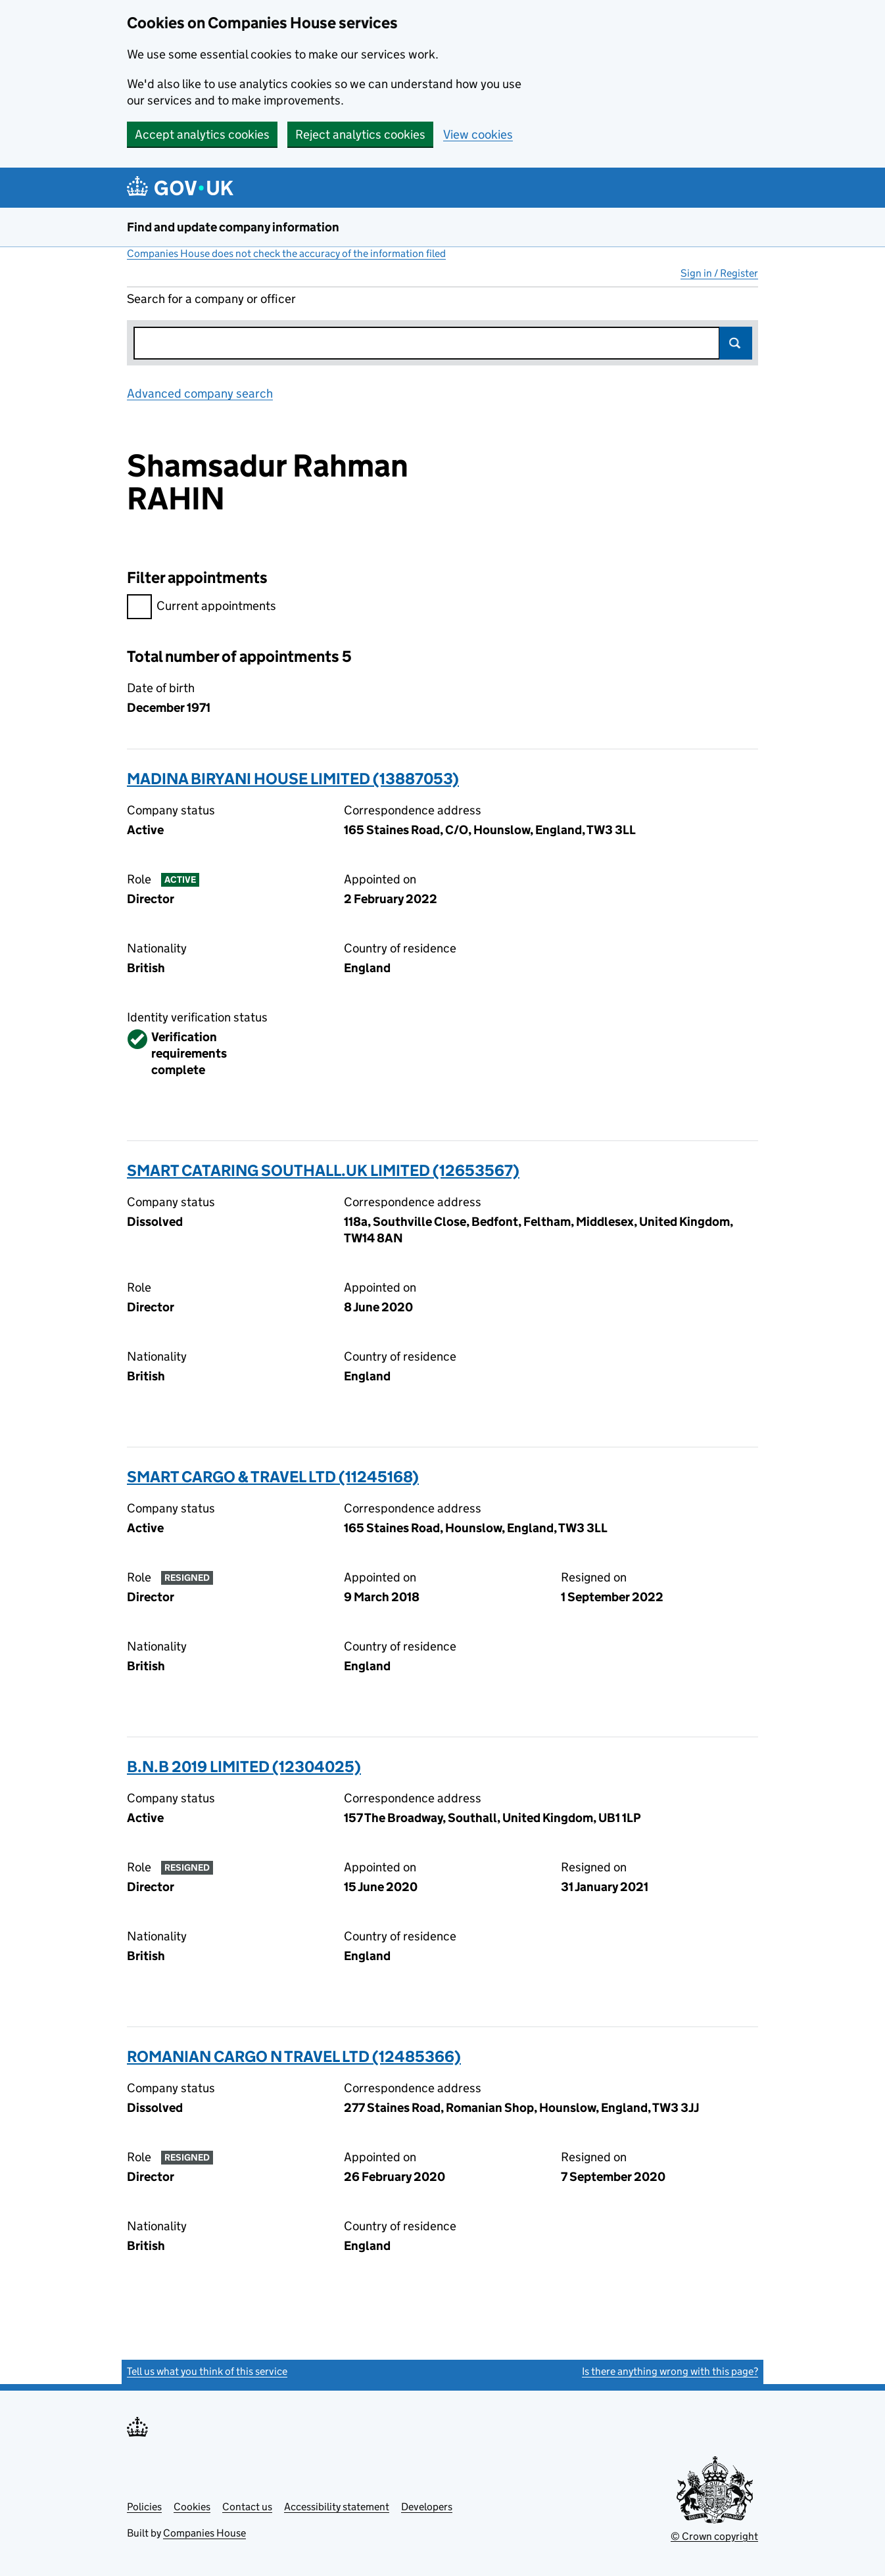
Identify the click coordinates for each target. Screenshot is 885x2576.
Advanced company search (200, 393)
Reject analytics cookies (360, 134)
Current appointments (201, 607)
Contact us (247, 2506)
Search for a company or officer (211, 298)
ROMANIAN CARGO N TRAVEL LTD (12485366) (294, 2056)
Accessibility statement (336, 2506)
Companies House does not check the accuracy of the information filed (286, 253)
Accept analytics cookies (202, 134)
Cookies (192, 2506)
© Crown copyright (714, 2536)
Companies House (204, 2533)
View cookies (478, 134)
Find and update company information (233, 227)
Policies (144, 2506)
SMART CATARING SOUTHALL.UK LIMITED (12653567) (323, 1170)
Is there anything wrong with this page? (670, 2371)
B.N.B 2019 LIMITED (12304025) (244, 1766)
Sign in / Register (719, 273)
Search (735, 343)
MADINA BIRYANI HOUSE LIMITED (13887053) (293, 778)
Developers (426, 2506)
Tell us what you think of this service (207, 2371)
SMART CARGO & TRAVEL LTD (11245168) (273, 1476)
